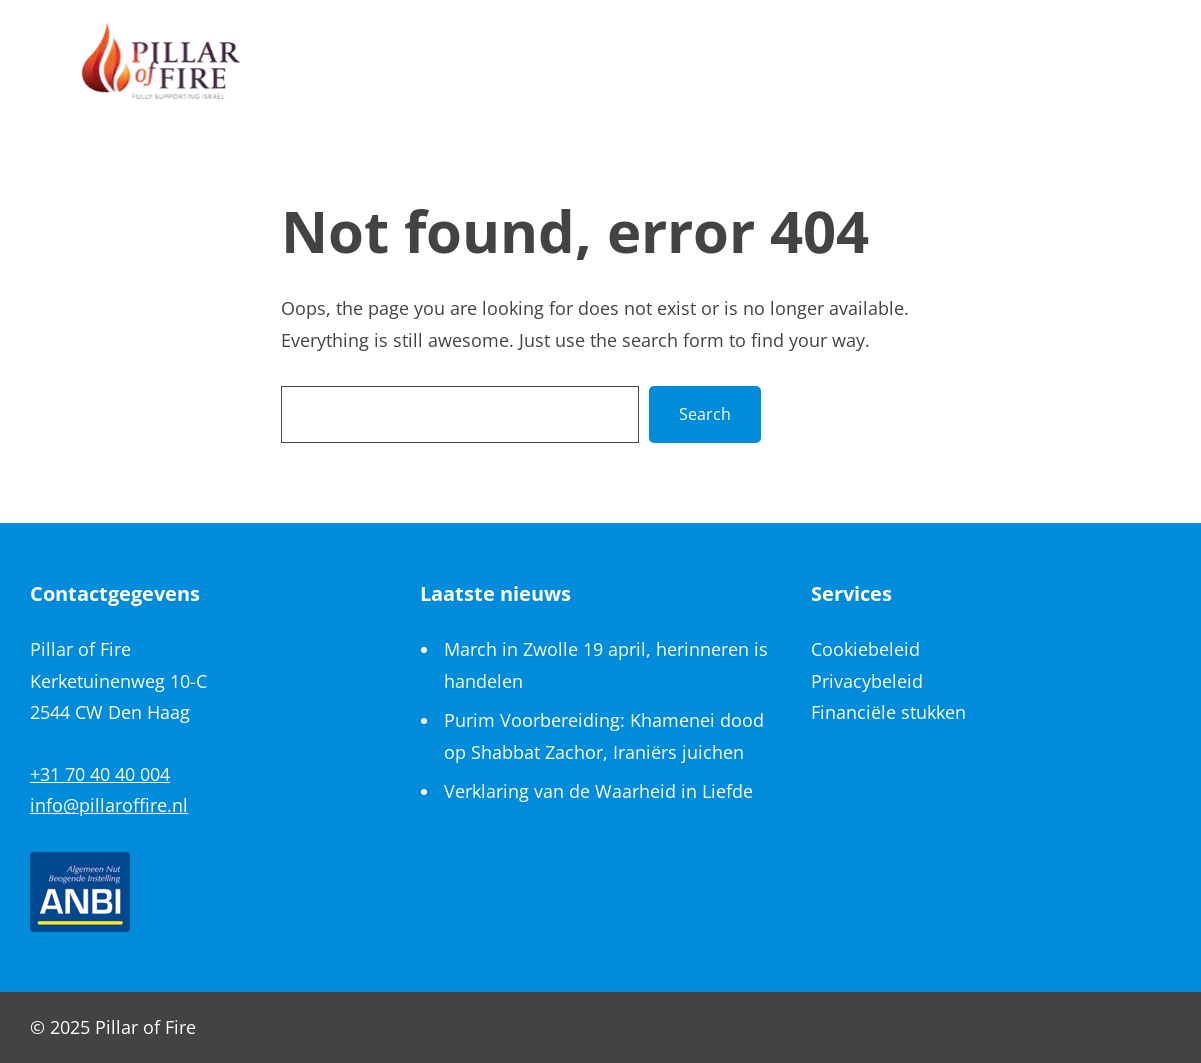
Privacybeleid (867, 681)
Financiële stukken (888, 712)
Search (705, 414)
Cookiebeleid (865, 649)
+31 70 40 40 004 (100, 774)
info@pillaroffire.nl (109, 805)
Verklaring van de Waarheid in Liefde (598, 791)
